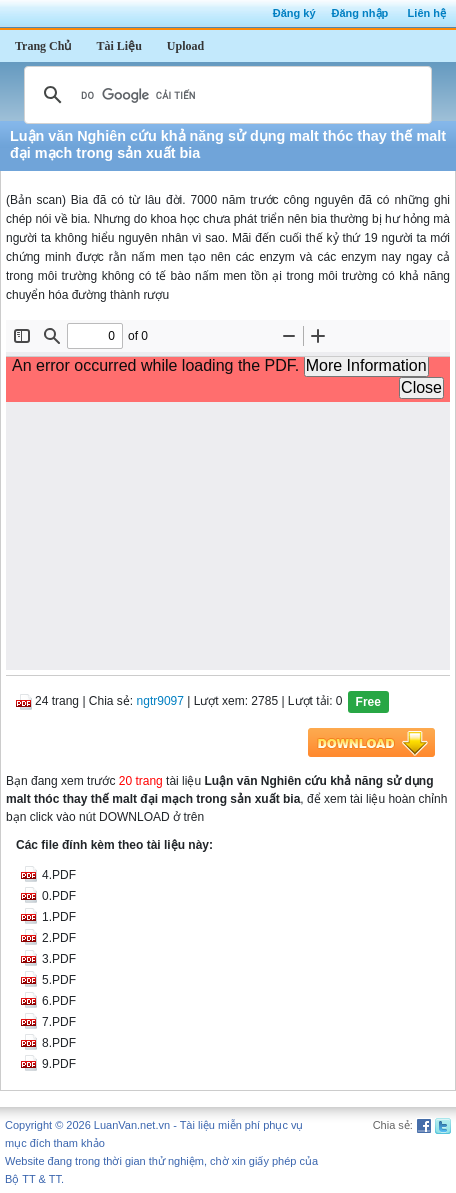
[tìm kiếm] (225, 95)
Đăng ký (294, 13)
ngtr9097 (160, 701)
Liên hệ (427, 13)
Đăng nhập (360, 13)
